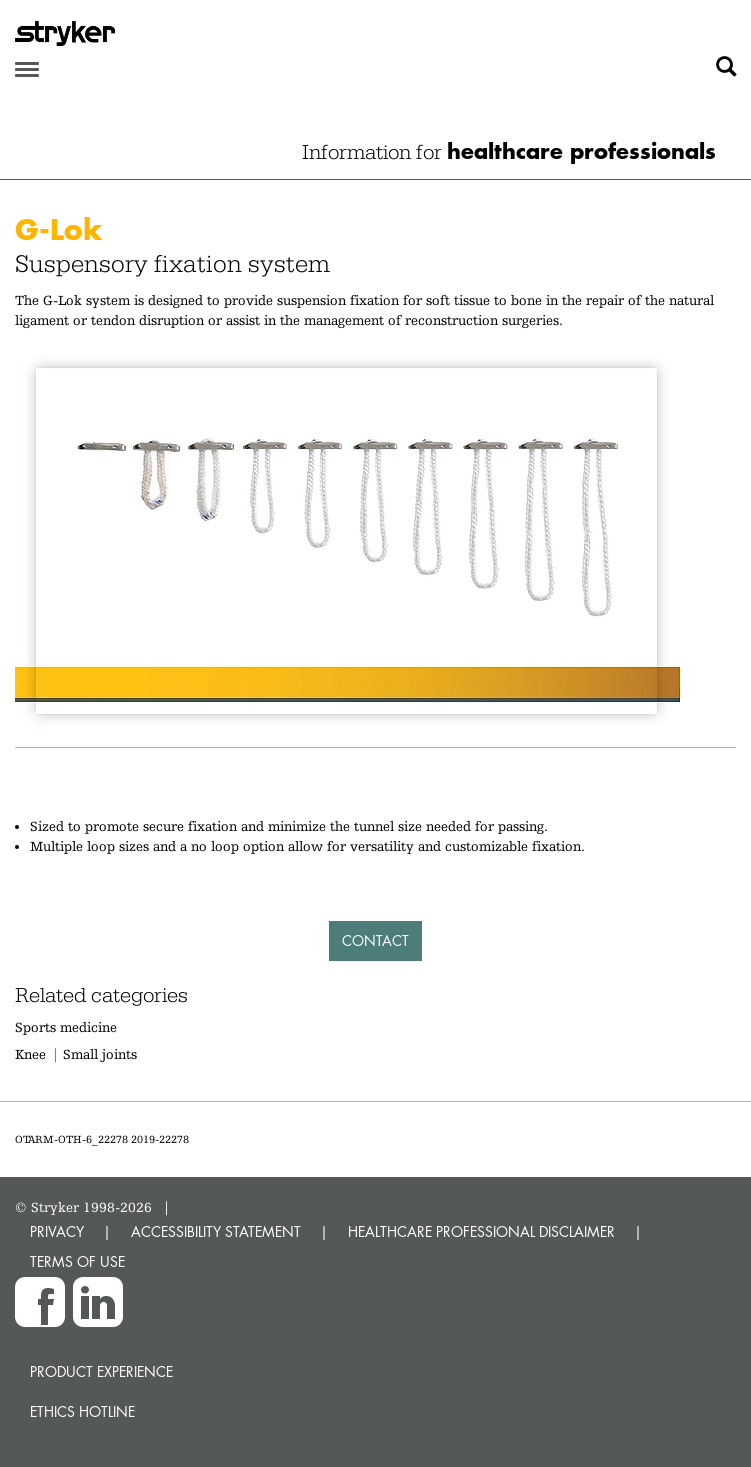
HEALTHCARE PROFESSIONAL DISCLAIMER (481, 1231)
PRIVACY (57, 1231)
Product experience (101, 1371)
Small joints (100, 1054)
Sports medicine (66, 1027)
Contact (375, 940)
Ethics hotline (82, 1411)
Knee (30, 1054)
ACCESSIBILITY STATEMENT (216, 1231)
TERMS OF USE (77, 1261)
